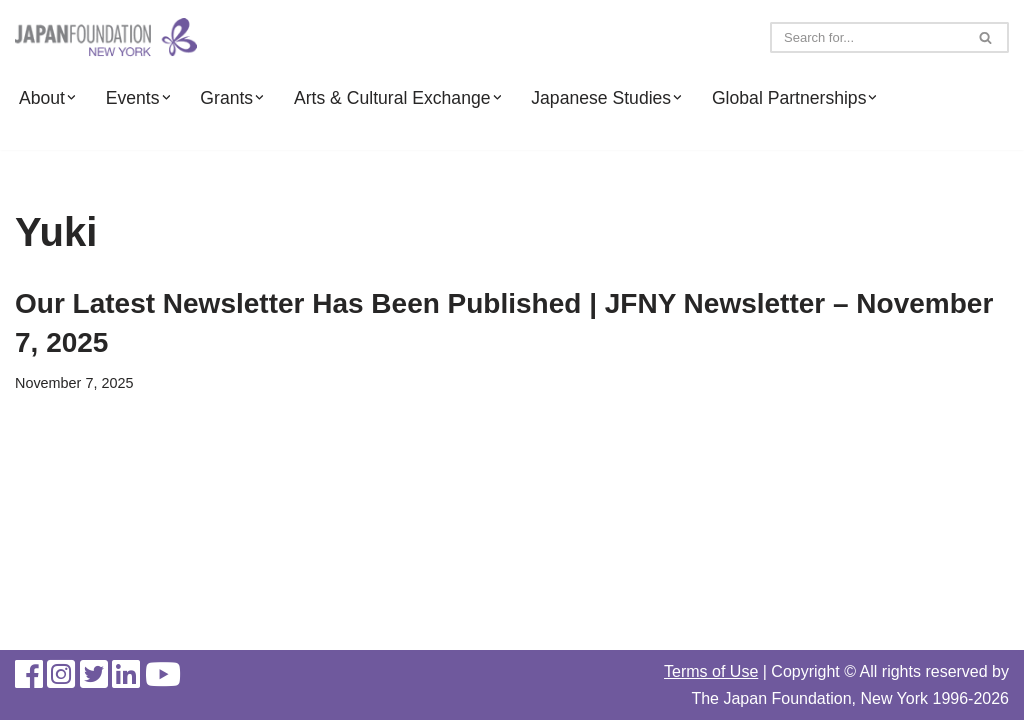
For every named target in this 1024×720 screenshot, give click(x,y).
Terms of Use (711, 671)
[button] (71, 97)
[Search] (867, 37)
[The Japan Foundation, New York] (106, 37)
